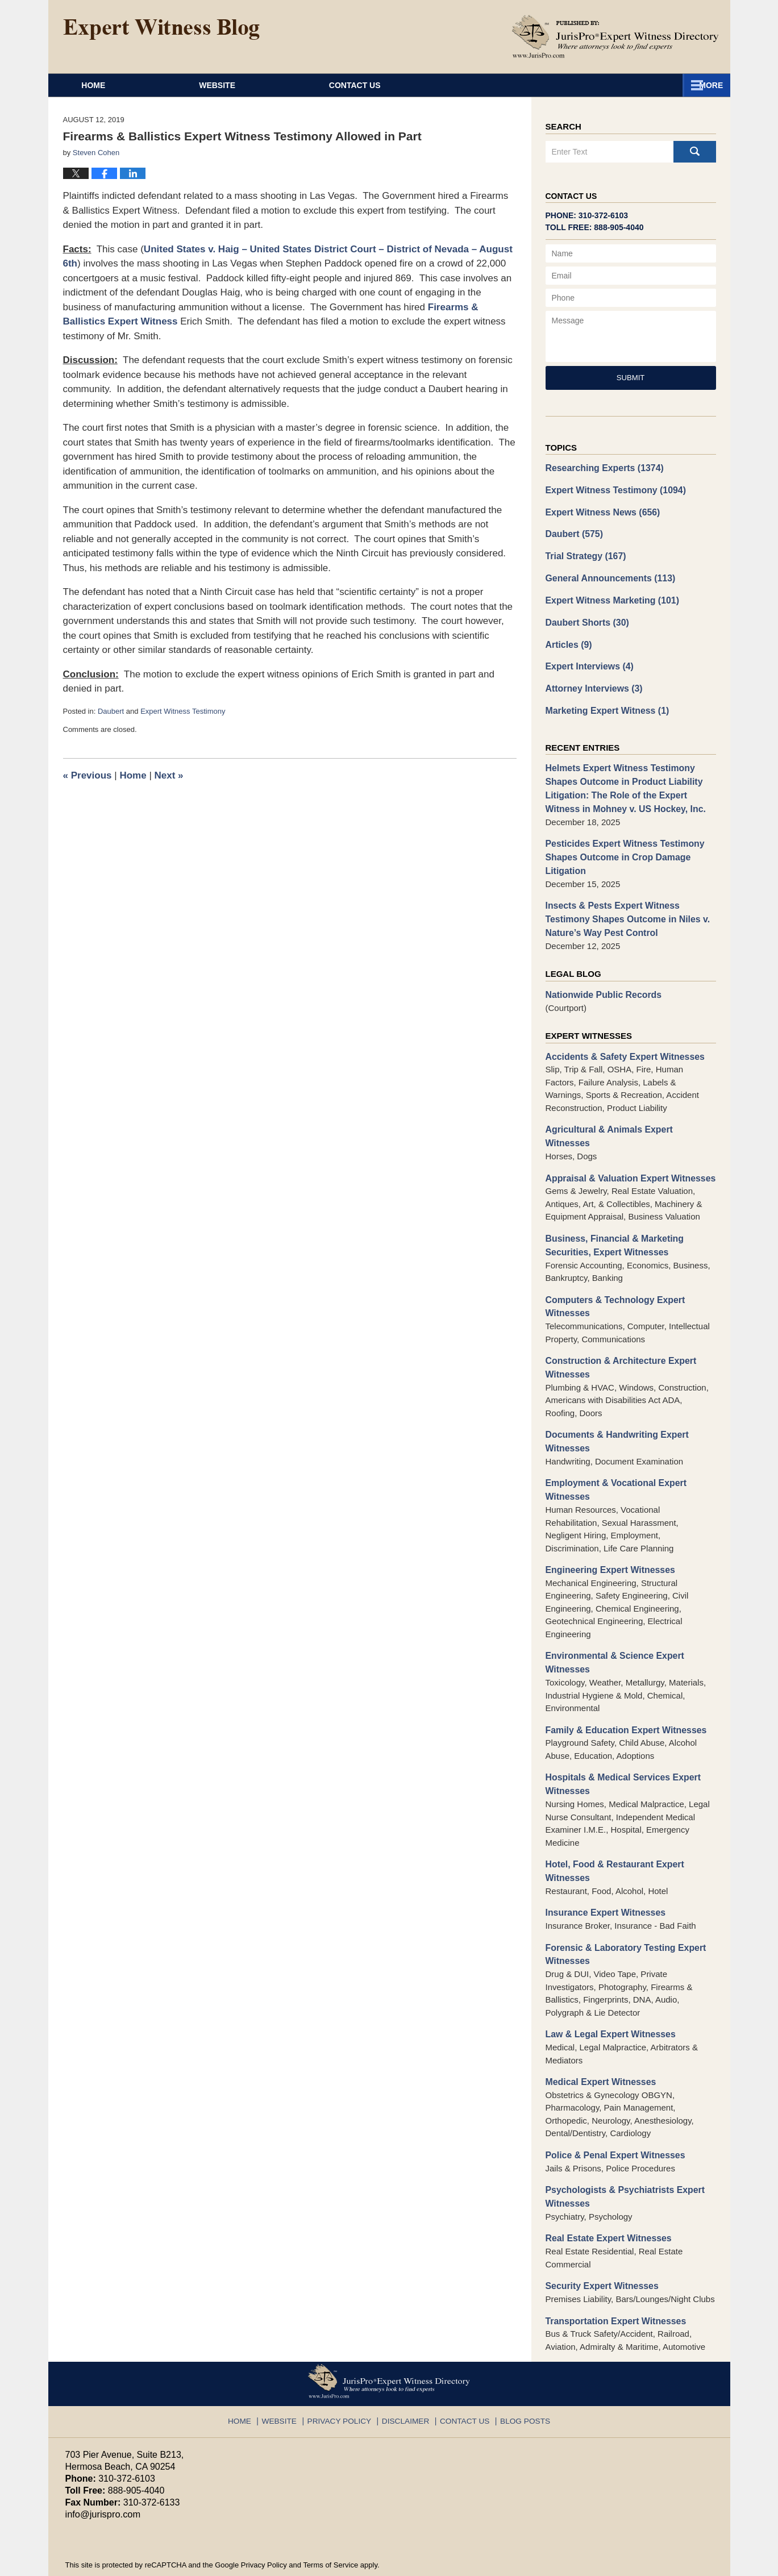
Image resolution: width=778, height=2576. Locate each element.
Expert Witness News (600, 510)
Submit (631, 377)
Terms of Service (330, 2509)
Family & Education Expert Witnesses (622, 1686)
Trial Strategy (584, 552)
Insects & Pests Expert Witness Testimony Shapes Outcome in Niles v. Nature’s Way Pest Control (623, 903)
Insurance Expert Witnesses (602, 1865)
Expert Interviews (587, 659)
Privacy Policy (345, 2362)
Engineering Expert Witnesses (607, 1529)
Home (120, 85)
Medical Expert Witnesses (598, 2032)
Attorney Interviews (592, 680)
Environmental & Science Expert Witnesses (611, 1620)
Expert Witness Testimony (182, 711)
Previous (87, 775)
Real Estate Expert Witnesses (605, 2185)
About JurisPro (444, 85)
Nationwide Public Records (600, 978)
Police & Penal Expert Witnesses (611, 2104)
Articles (568, 638)
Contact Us (627, 85)
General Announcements (607, 574)
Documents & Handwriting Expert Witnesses (613, 1403)
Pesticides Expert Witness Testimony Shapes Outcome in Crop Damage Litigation (621, 844)
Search (694, 152)
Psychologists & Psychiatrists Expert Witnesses (621, 2144)
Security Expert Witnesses (599, 2232)
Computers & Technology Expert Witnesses (611, 1271)
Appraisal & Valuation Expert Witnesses (626, 1145)
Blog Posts (516, 2362)
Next (169, 775)
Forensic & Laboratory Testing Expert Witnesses (621, 1906)
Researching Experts (602, 467)
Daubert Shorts (585, 617)
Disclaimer (406, 2362)
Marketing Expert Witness (604, 702)
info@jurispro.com (102, 2458)
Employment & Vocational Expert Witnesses (612, 1450)
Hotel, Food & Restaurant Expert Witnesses (611, 1825)
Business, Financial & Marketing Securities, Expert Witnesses (611, 1211)
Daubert (111, 711)
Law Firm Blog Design (659, 2562)
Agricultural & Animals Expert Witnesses (628, 1111)
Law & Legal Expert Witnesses (607, 1985)
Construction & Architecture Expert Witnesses (617, 1331)
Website (271, 85)
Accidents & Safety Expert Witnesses (621, 1038)
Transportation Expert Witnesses (612, 2266)
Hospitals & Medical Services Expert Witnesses (619, 1740)
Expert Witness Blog (161, 29)
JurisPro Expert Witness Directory (206, 2561)
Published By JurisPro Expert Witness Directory (615, 36)
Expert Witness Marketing (609, 595)
